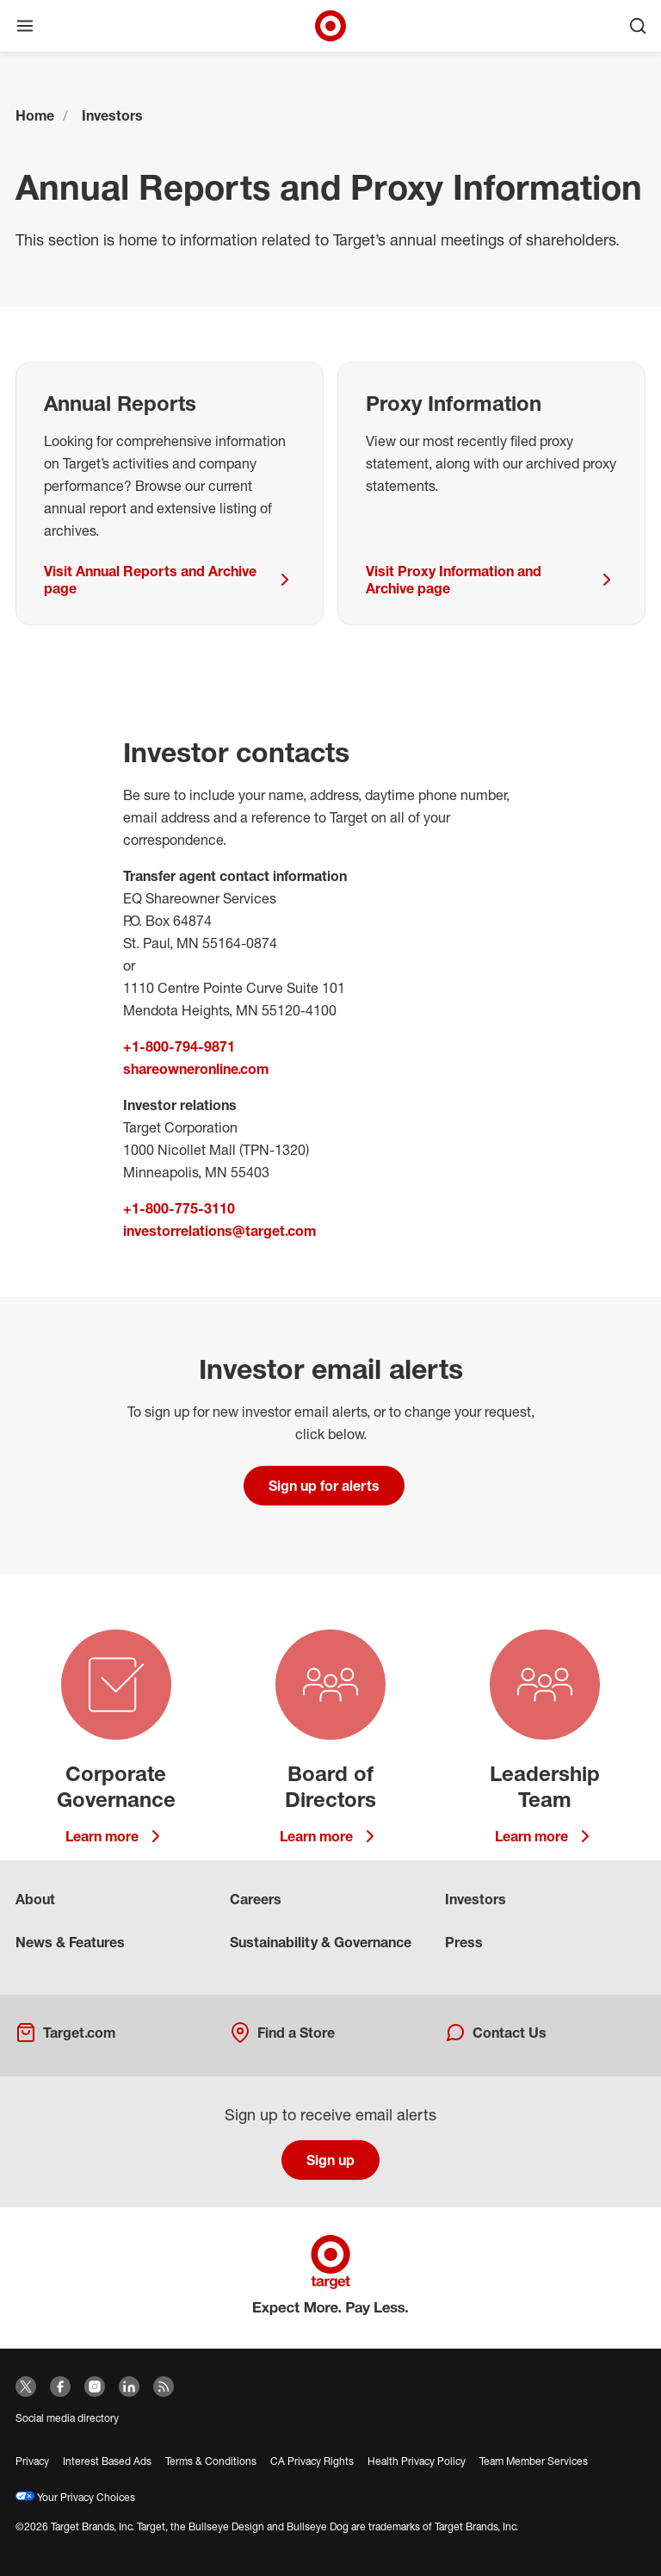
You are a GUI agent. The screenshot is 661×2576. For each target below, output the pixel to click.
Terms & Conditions (210, 2461)
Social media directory (67, 2418)
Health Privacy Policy (417, 2461)
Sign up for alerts (324, 1485)
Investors (112, 115)
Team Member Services (533, 2461)
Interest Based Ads (107, 2461)
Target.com (65, 2032)
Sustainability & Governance (320, 1942)
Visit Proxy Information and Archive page (491, 579)
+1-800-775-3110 (179, 1208)
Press (464, 1942)
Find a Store (282, 2032)
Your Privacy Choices (75, 2497)
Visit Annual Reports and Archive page (169, 579)
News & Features (70, 1942)
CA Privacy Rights (312, 2461)
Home (34, 115)
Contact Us (496, 2032)
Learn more (115, 1836)
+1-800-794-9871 (179, 1046)
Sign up (330, 2160)
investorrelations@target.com (219, 1230)
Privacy (32, 2461)
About (35, 1899)
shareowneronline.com (196, 1068)
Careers (255, 1899)
